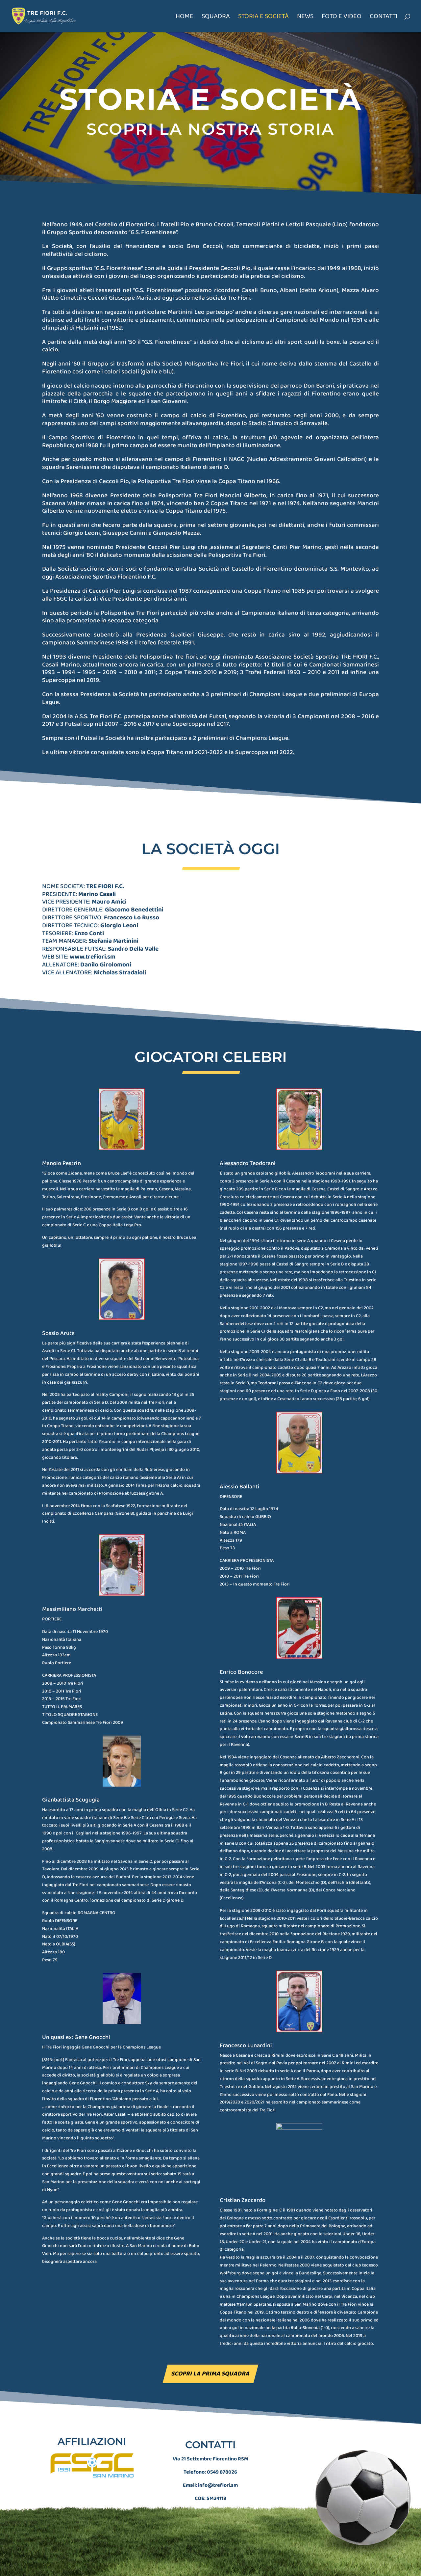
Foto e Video (341, 17)
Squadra (216, 17)
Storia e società (263, 17)
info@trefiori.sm (218, 2457)
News (305, 17)
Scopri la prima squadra (210, 2374)
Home (184, 17)
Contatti (383, 17)
